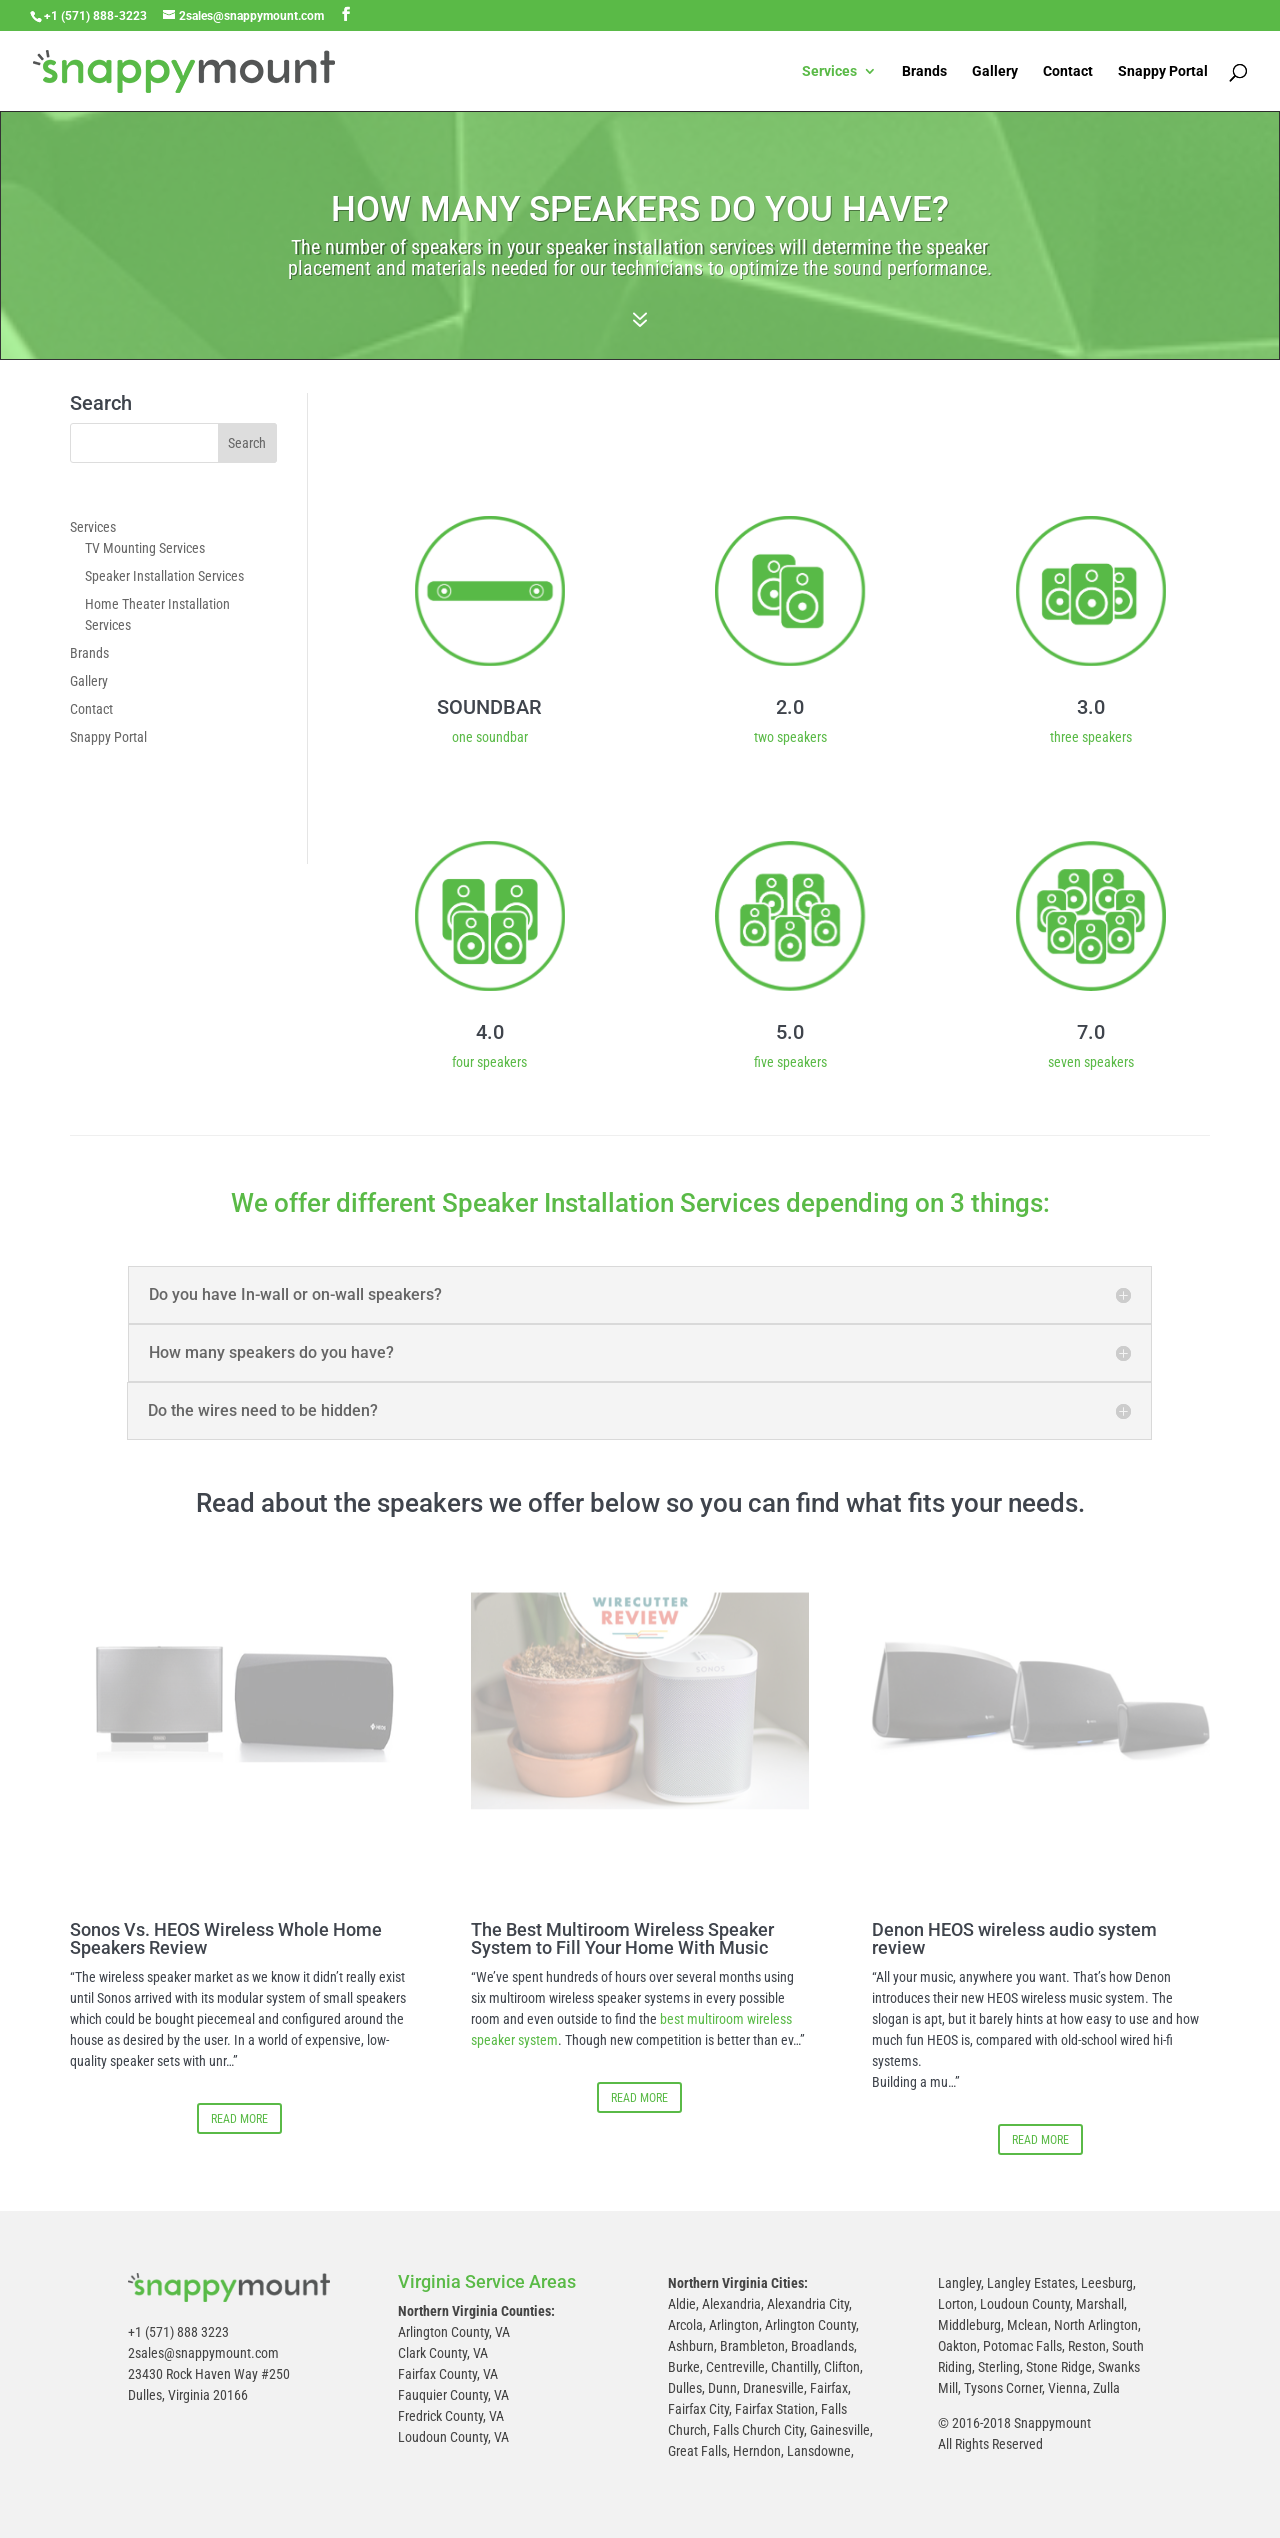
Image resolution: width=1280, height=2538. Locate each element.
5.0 (790, 1032)
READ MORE (239, 2119)
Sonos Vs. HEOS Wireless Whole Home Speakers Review (226, 1938)
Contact (1068, 71)
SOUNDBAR (489, 707)
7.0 (1091, 1032)
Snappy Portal (1163, 71)
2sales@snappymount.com (203, 2353)
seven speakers (1091, 1062)
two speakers (790, 737)
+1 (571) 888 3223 (178, 2332)
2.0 (790, 707)
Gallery (995, 71)
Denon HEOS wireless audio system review (1014, 1938)
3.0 (1091, 707)
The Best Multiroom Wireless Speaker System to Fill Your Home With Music (622, 1938)
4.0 (490, 1032)
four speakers (489, 1062)
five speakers (790, 1062)
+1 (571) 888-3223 (95, 16)
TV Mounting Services (145, 548)
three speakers (1091, 737)
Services (829, 71)
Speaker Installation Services (164, 576)
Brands (924, 71)
